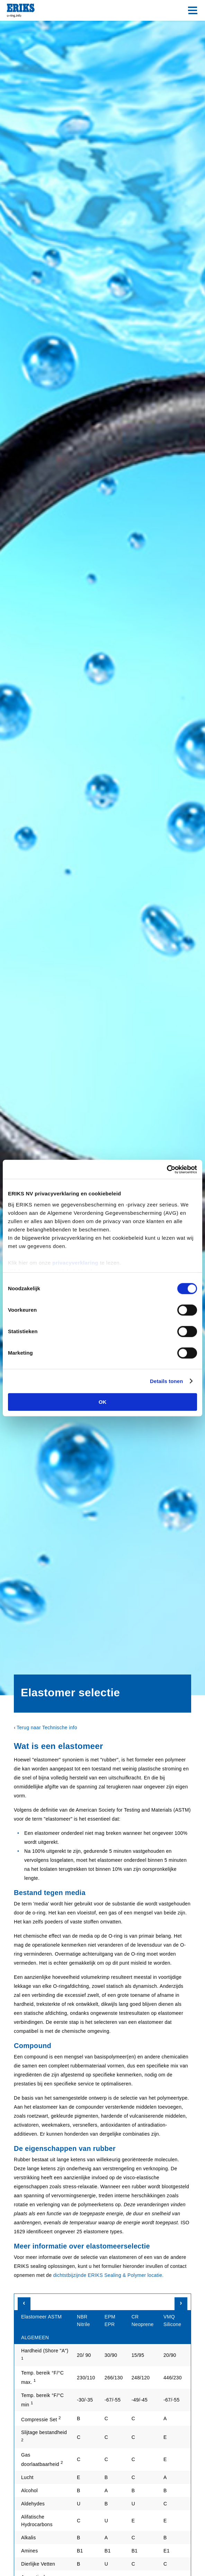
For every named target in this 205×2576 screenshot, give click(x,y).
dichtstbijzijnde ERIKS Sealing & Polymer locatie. (108, 2275)
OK (103, 1402)
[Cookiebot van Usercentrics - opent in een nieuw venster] (166, 1169)
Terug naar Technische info (47, 1727)
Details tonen (166, 1381)
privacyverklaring (75, 1263)
